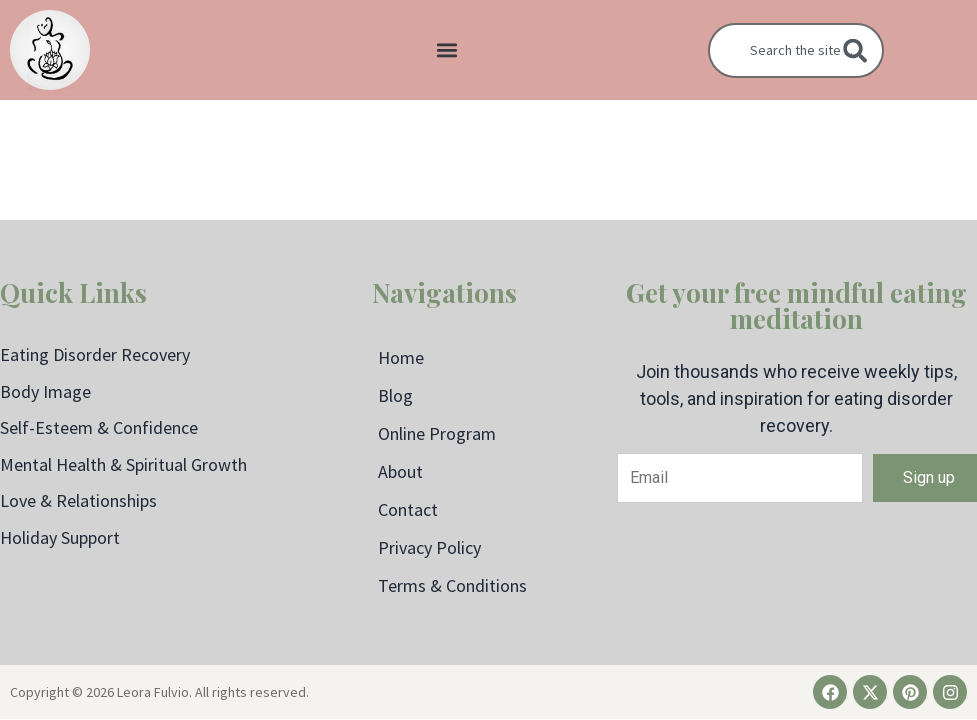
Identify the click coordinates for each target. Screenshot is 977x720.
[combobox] (795, 50)
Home (401, 357)
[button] (446, 50)
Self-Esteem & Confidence (99, 427)
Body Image (45, 391)
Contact (408, 509)
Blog (395, 395)
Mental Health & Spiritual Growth (123, 464)
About (400, 471)
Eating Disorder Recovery (95, 354)
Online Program (437, 433)
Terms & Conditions (452, 585)
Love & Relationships (78, 500)
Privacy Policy (429, 547)
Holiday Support (60, 537)
